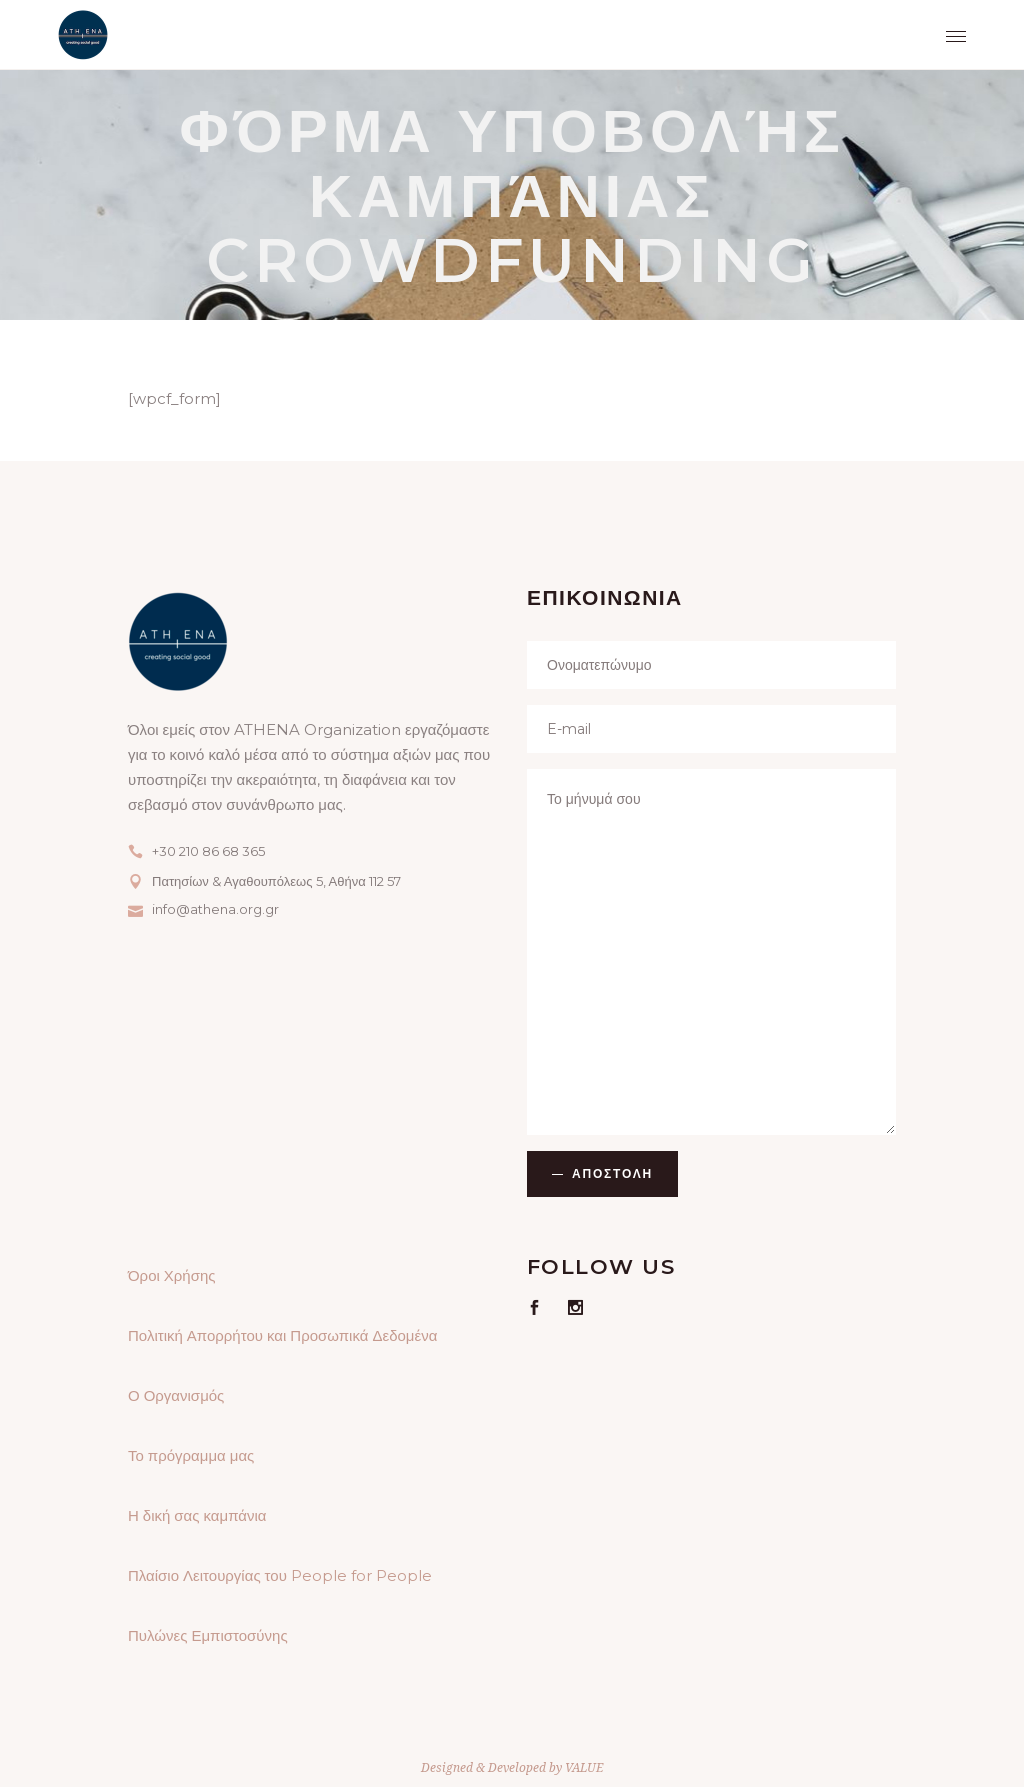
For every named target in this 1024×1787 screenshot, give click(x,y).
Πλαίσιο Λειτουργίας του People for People (280, 1575)
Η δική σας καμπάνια (197, 1515)
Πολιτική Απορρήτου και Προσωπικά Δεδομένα (282, 1335)
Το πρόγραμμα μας (191, 1455)
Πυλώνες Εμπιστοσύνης (208, 1635)
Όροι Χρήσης (172, 1275)
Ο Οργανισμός (176, 1395)
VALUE (584, 1767)
